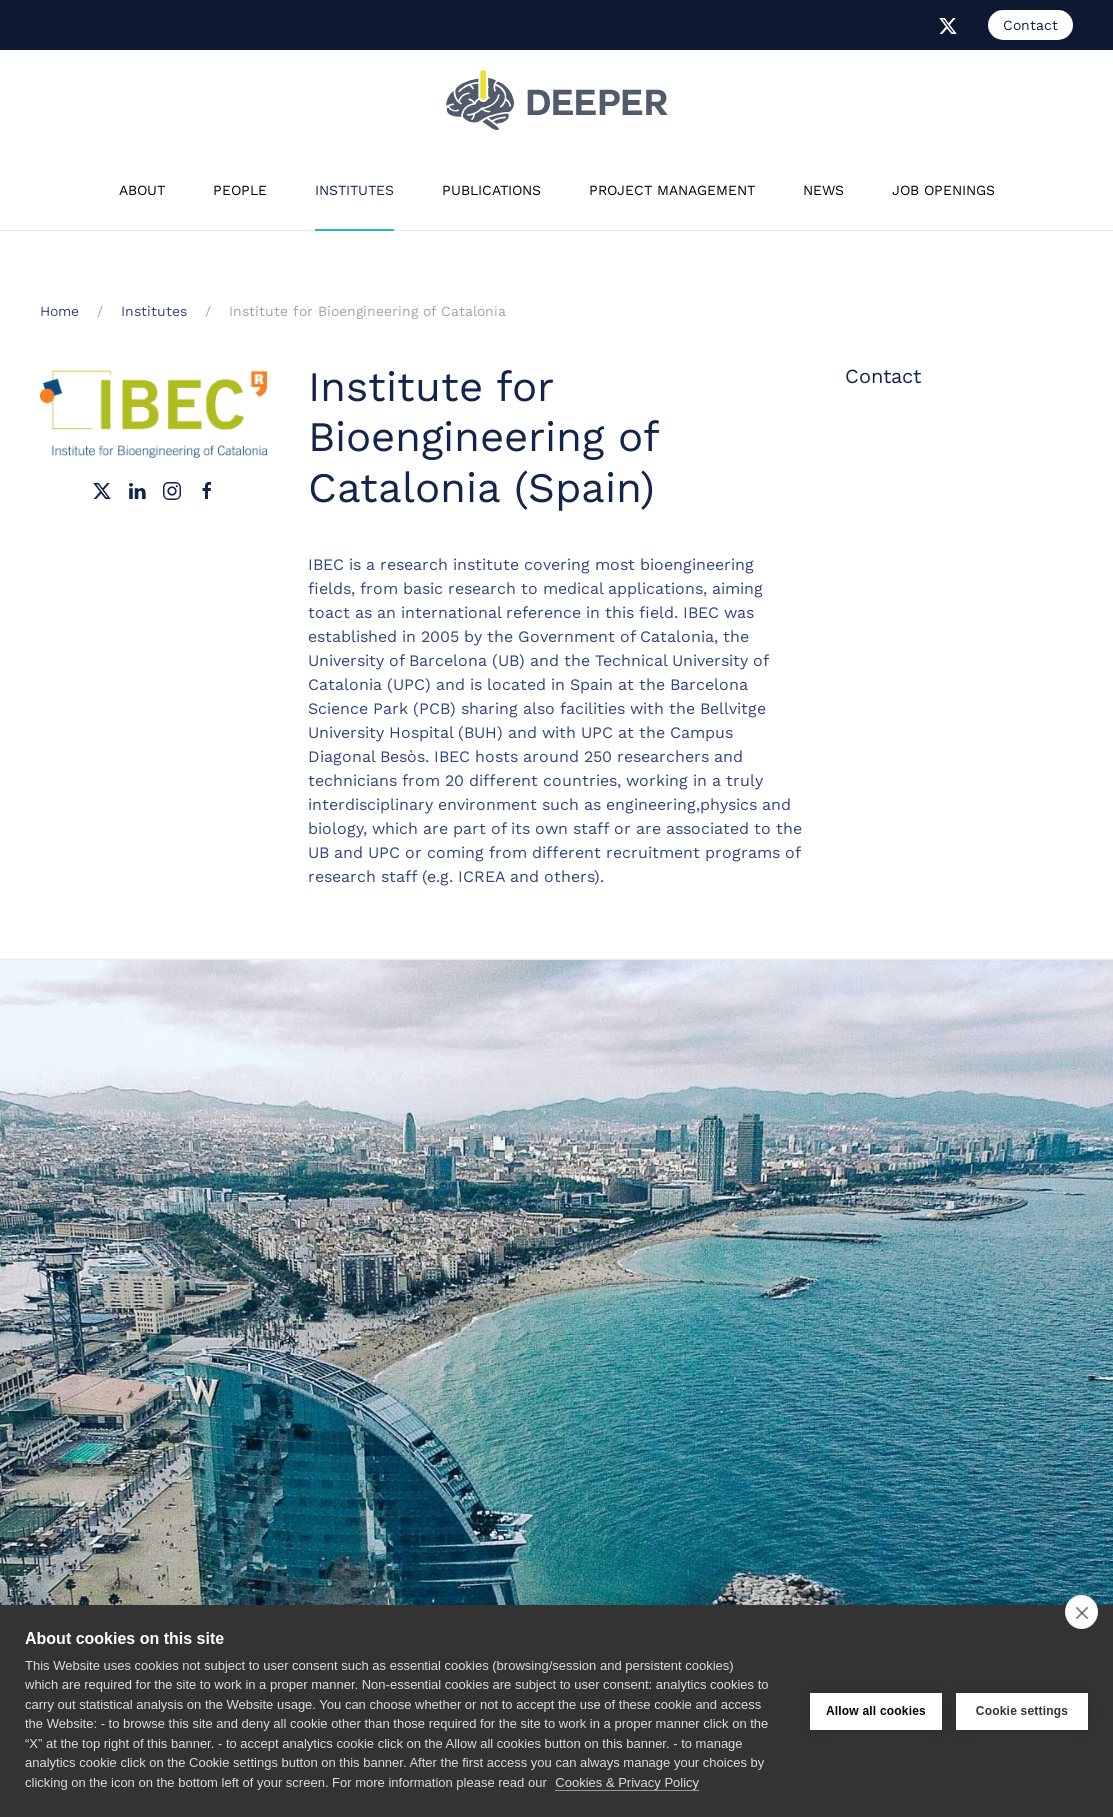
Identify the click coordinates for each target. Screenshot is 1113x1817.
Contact (1030, 25)
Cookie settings (1022, 1711)
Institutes (354, 190)
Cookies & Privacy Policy (627, 1782)
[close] (1081, 1612)
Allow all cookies (876, 1711)
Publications (491, 190)
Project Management (672, 190)
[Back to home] (557, 100)
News (823, 190)
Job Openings (943, 190)
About (142, 190)
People (240, 190)
